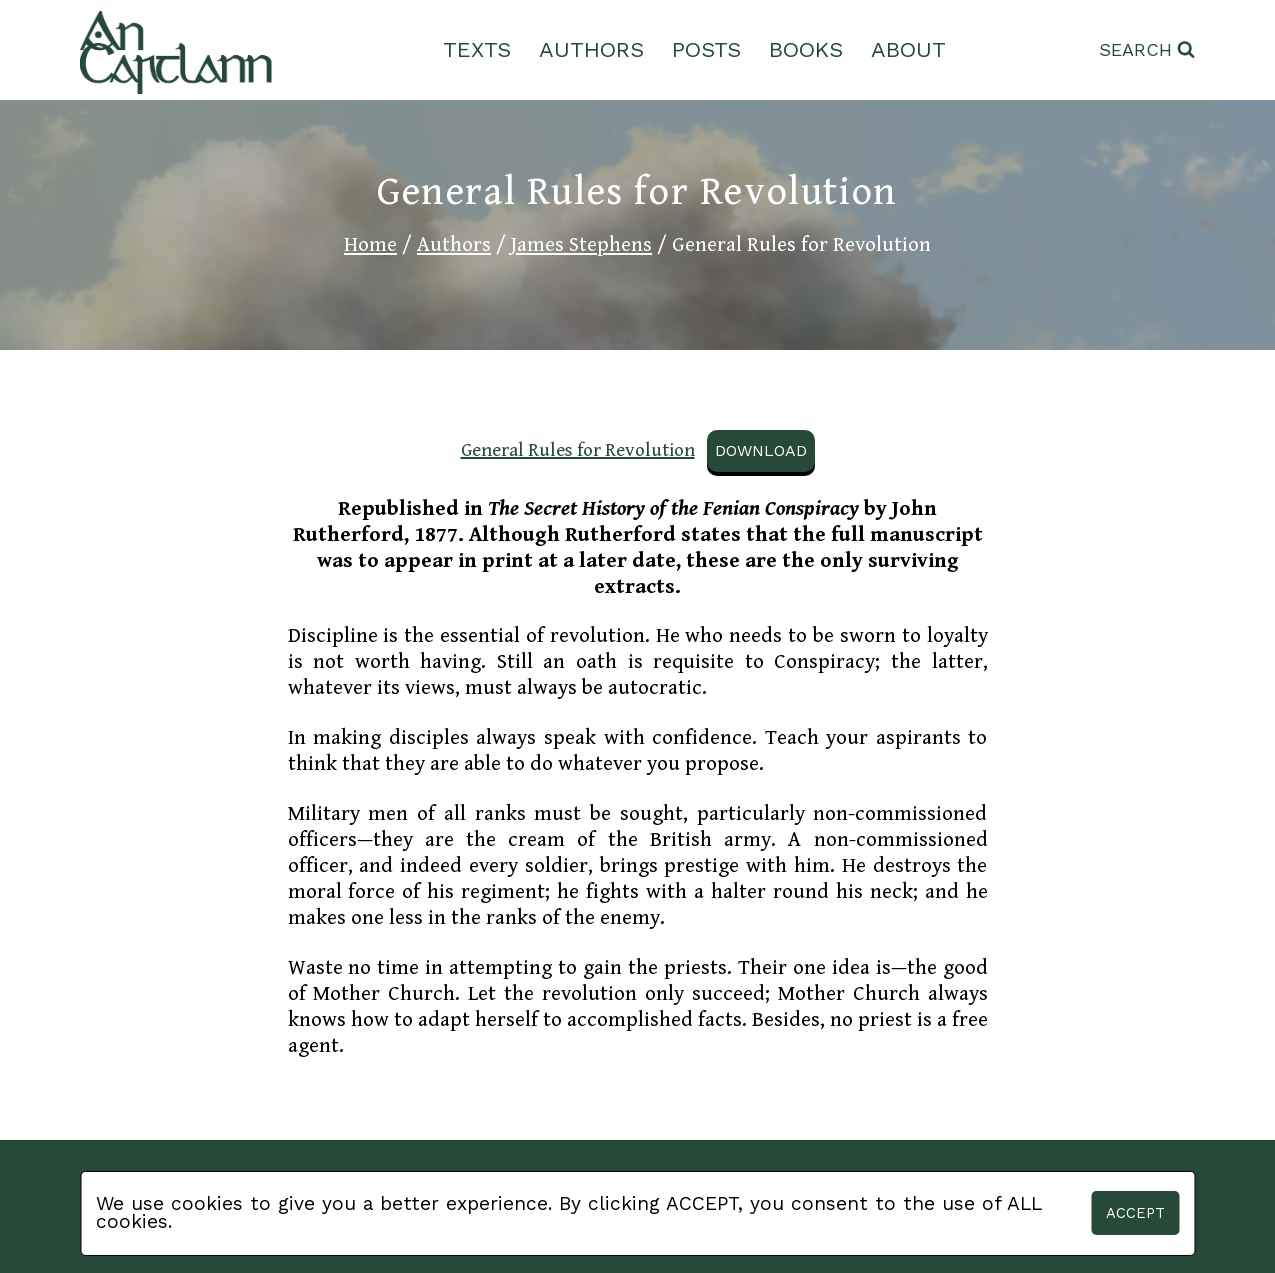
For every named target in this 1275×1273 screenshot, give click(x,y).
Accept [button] (1135, 1213)
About (908, 49)
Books (806, 49)
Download (761, 450)
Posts (706, 49)
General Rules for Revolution (578, 450)
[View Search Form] (1147, 50)
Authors (591, 49)
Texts (477, 49)
